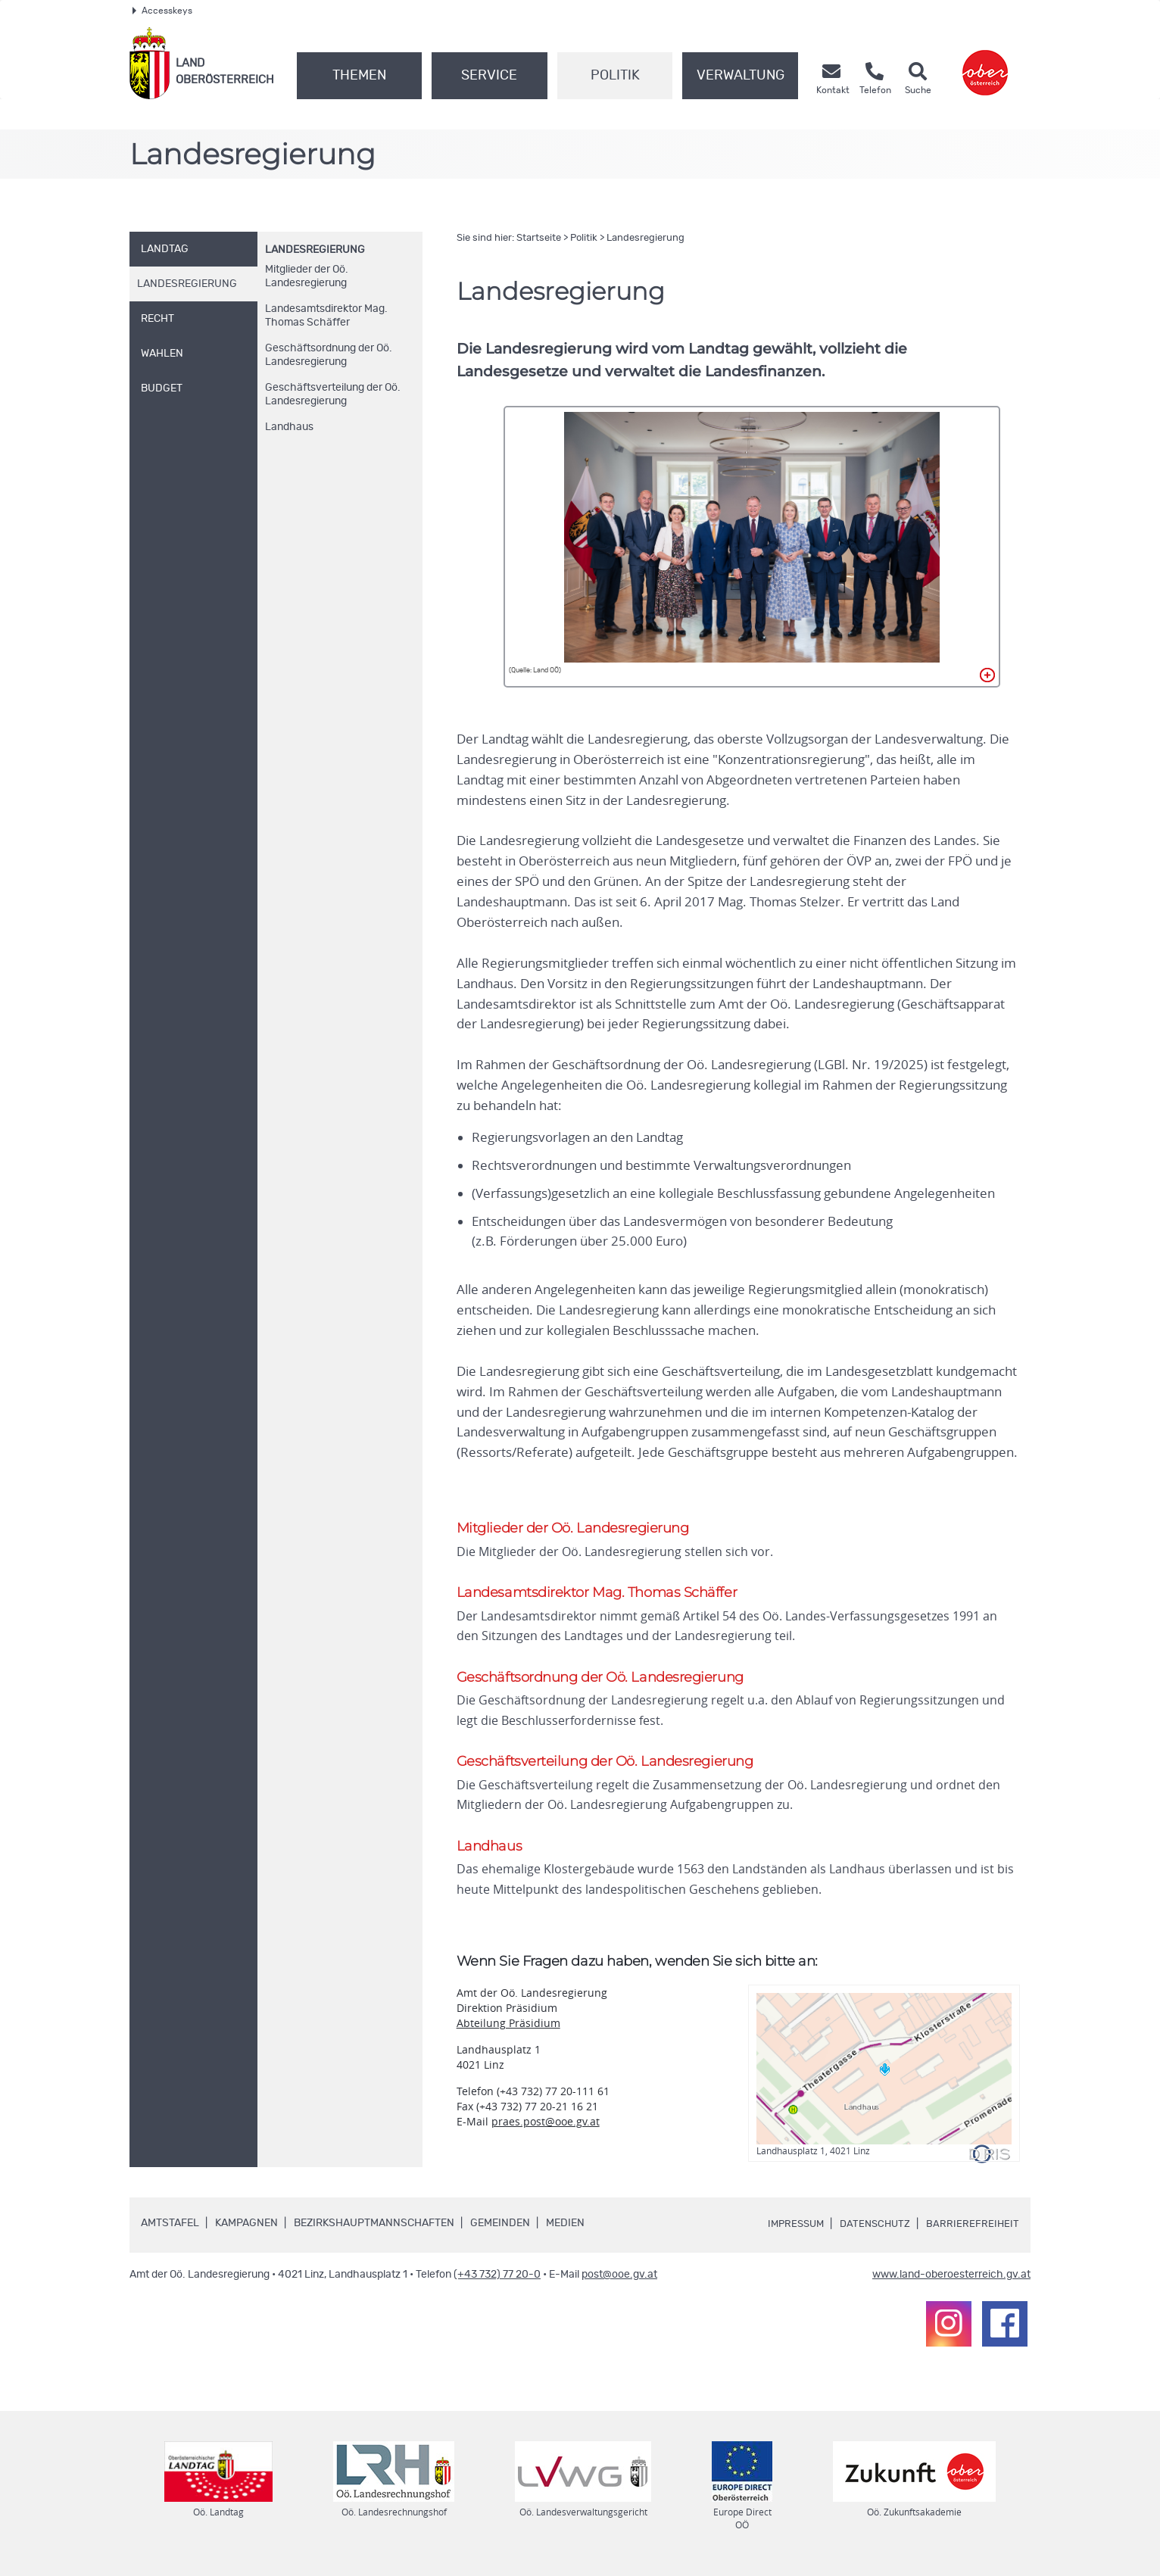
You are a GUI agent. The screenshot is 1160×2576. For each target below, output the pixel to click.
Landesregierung (315, 250)
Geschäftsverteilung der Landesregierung (333, 394)
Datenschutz (872, 2230)
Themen (359, 76)
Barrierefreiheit (972, 2230)
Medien (565, 2230)
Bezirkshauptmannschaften (374, 2230)
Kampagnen (246, 2230)
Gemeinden (500, 2230)
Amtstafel (170, 2230)
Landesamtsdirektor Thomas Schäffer (326, 316)
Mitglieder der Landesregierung (306, 276)
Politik (615, 76)
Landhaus (289, 427)
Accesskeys (162, 10)
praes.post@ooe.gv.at (545, 2128)
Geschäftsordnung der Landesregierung (328, 355)
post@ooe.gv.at (619, 2281)
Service (489, 76)
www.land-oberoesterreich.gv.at (951, 2281)
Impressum (789, 2230)
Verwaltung (740, 76)
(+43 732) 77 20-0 (497, 2281)
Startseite (538, 238)
